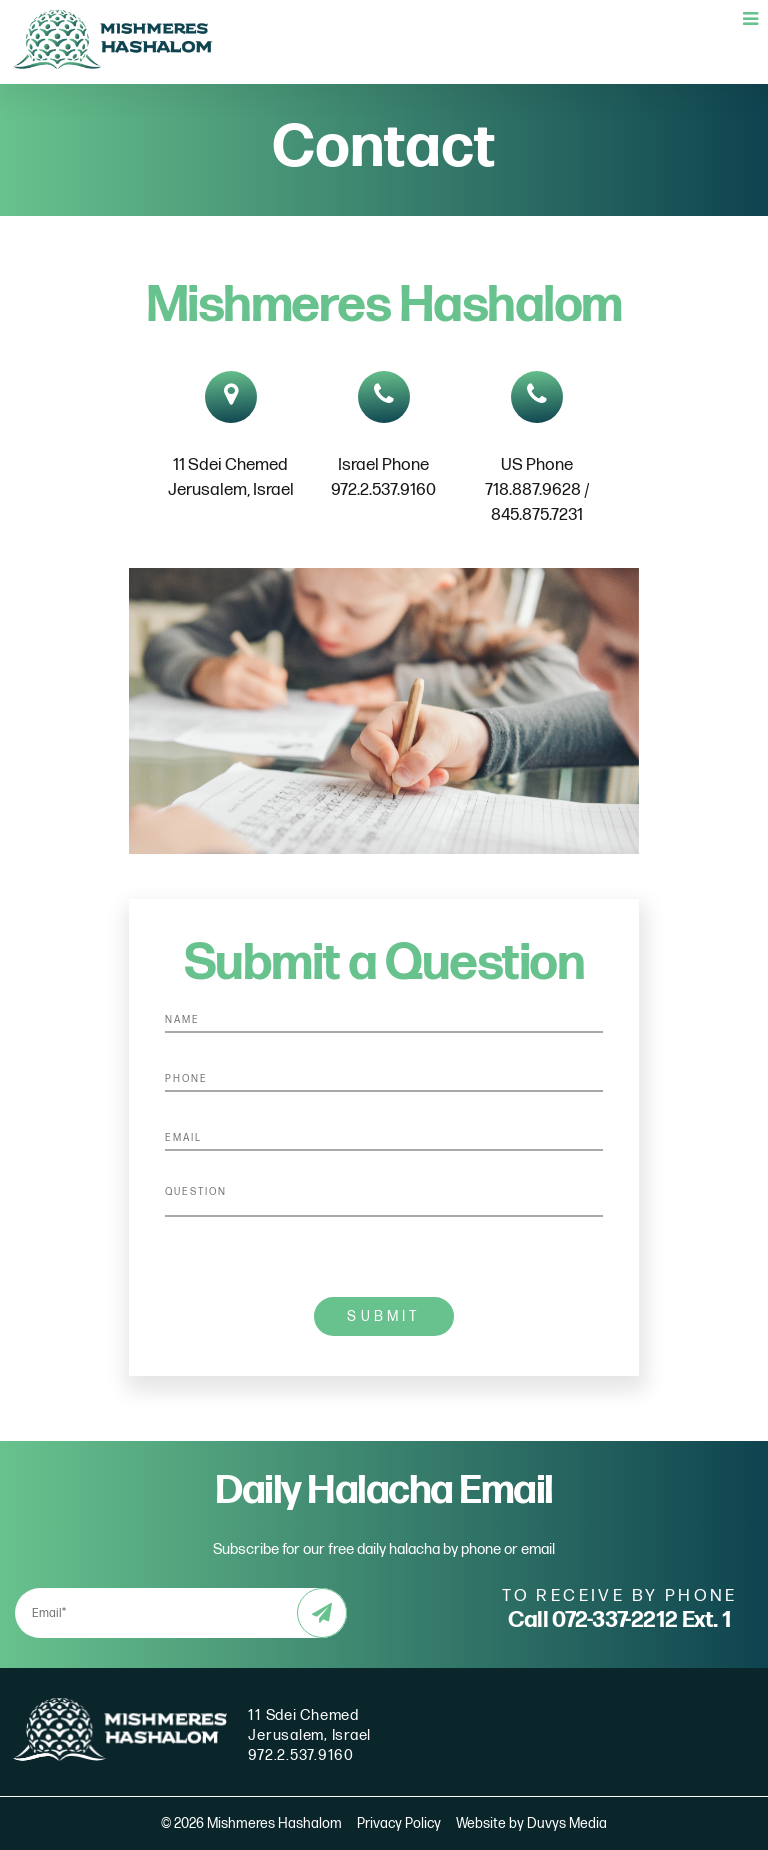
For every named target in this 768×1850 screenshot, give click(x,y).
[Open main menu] (750, 20)
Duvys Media (567, 1823)
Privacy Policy (399, 1823)
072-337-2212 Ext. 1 (641, 1620)
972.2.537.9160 (301, 1755)
